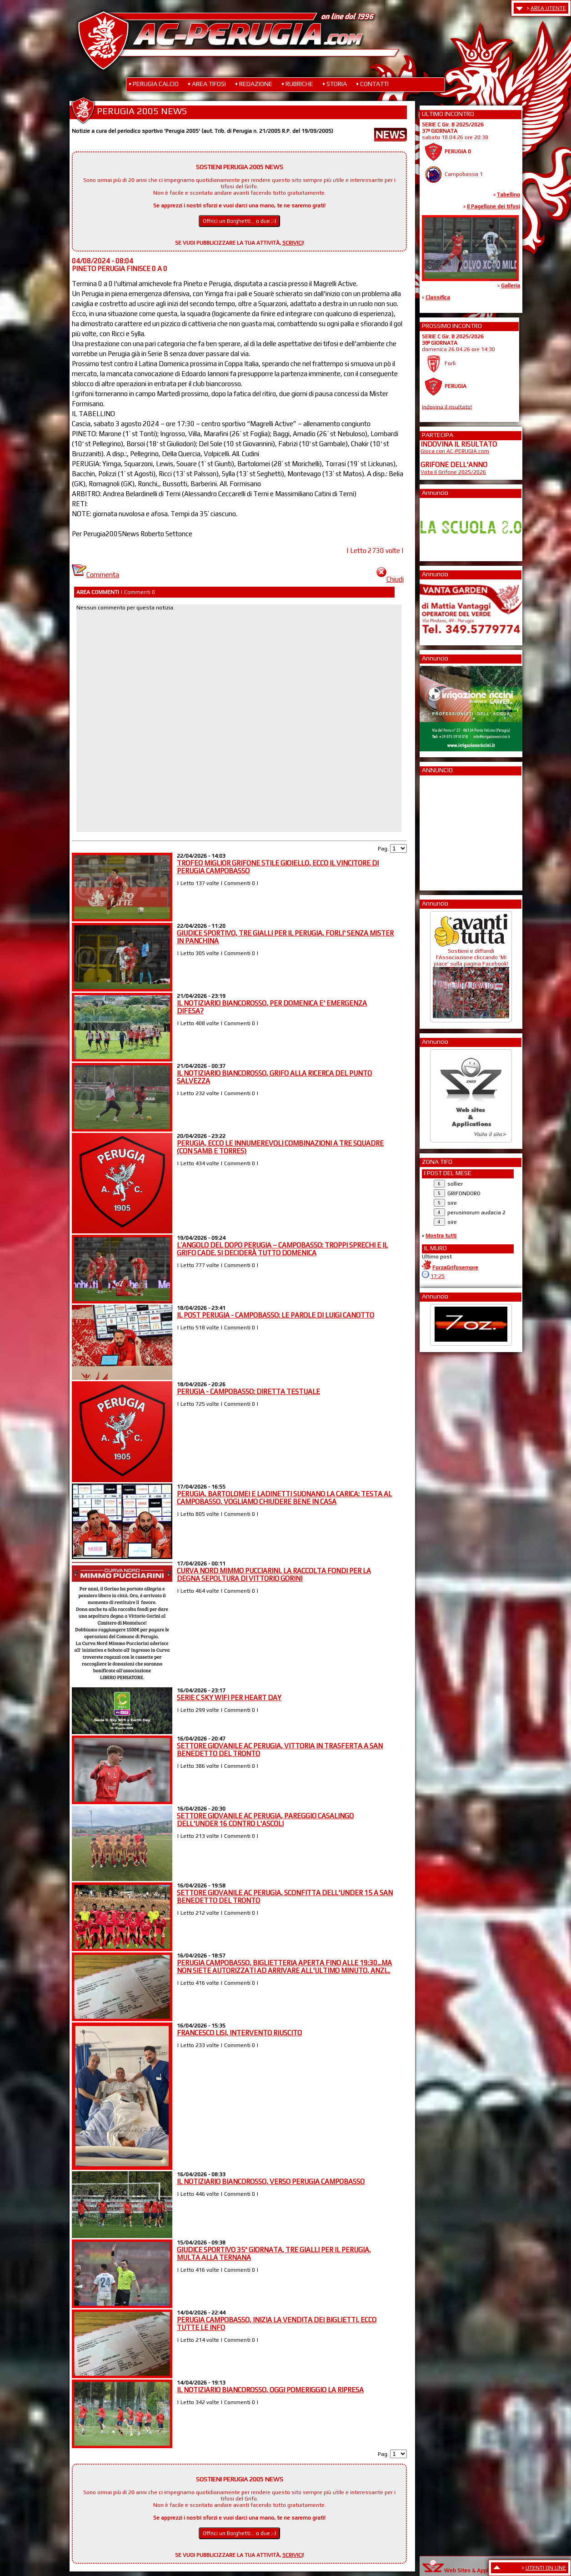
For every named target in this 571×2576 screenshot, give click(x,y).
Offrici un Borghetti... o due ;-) (239, 221)
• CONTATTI (372, 83)
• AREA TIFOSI (207, 83)
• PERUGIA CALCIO (154, 83)
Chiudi (390, 579)
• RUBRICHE (297, 83)
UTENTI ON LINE (546, 2568)
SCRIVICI (292, 243)
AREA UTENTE (548, 8)
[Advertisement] (448, 830)
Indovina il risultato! (447, 406)
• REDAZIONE (253, 83)
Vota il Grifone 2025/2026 (453, 472)
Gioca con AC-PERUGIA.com (455, 451)
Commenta (95, 575)
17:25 (438, 1276)
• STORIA (334, 83)
